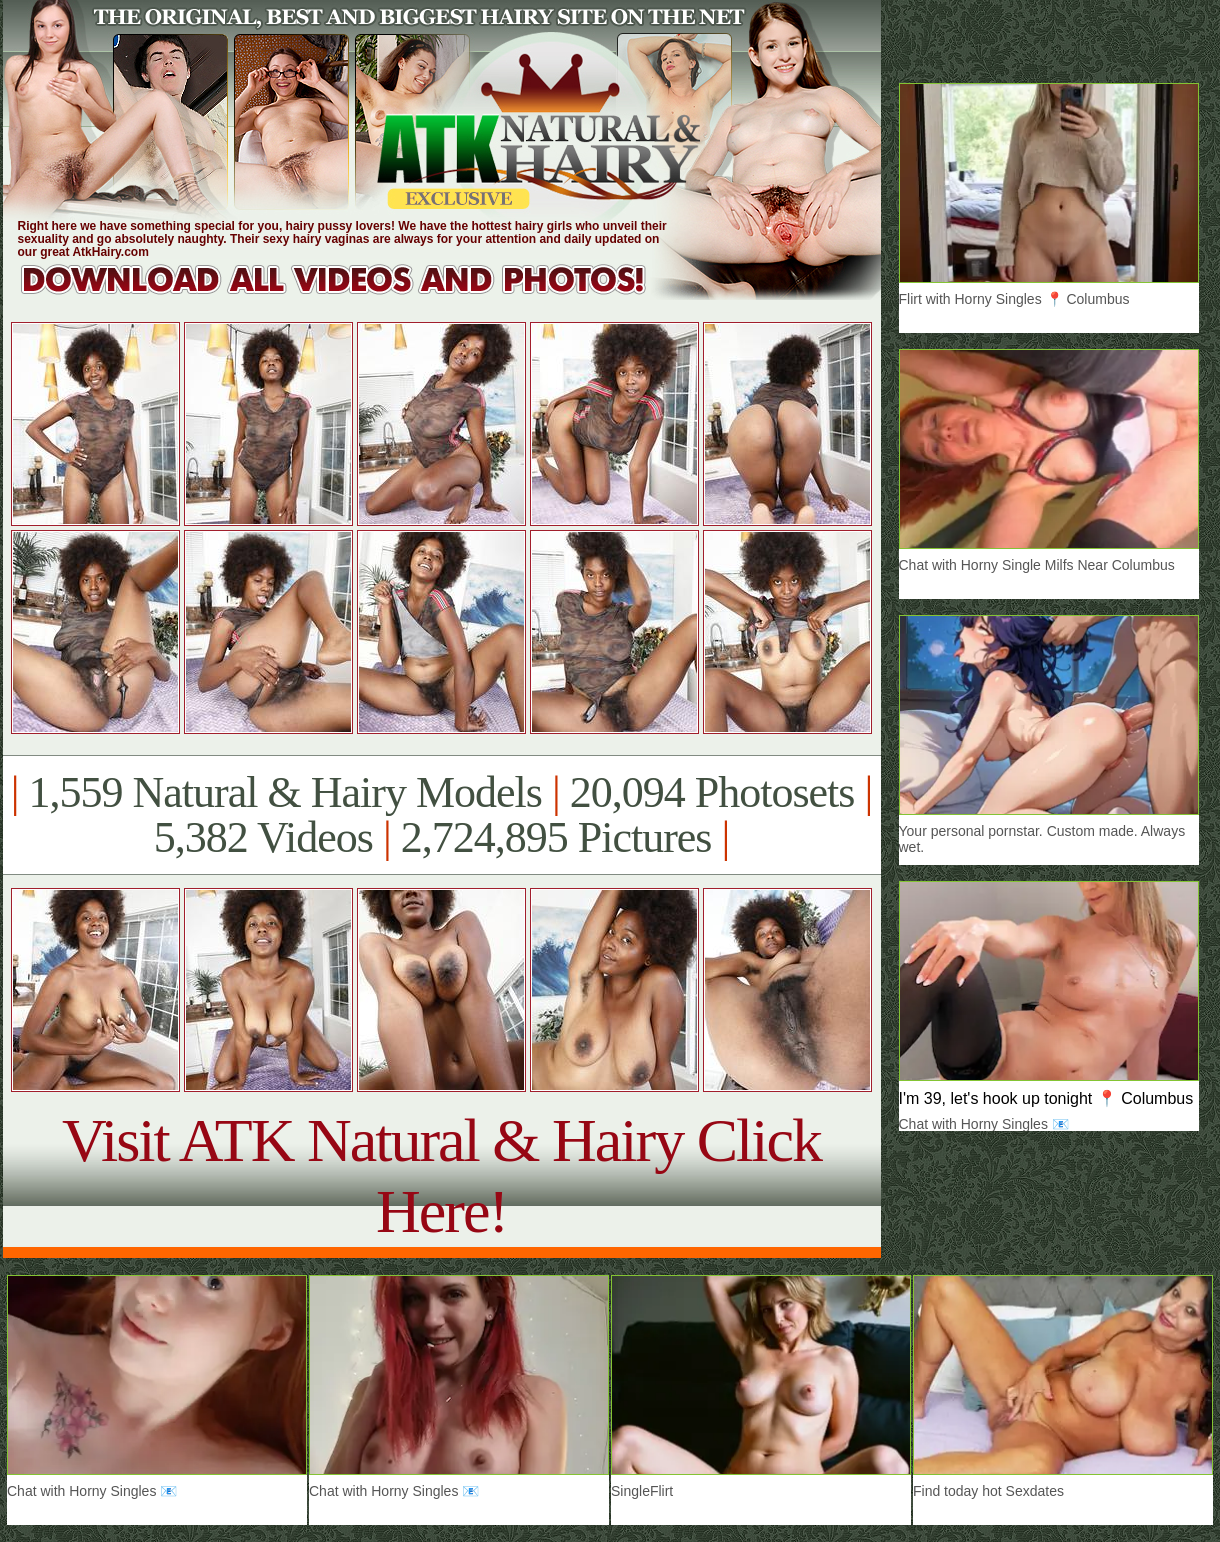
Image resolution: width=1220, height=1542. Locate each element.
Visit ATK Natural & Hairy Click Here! (441, 1175)
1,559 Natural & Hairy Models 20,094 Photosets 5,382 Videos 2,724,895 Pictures (441, 815)
